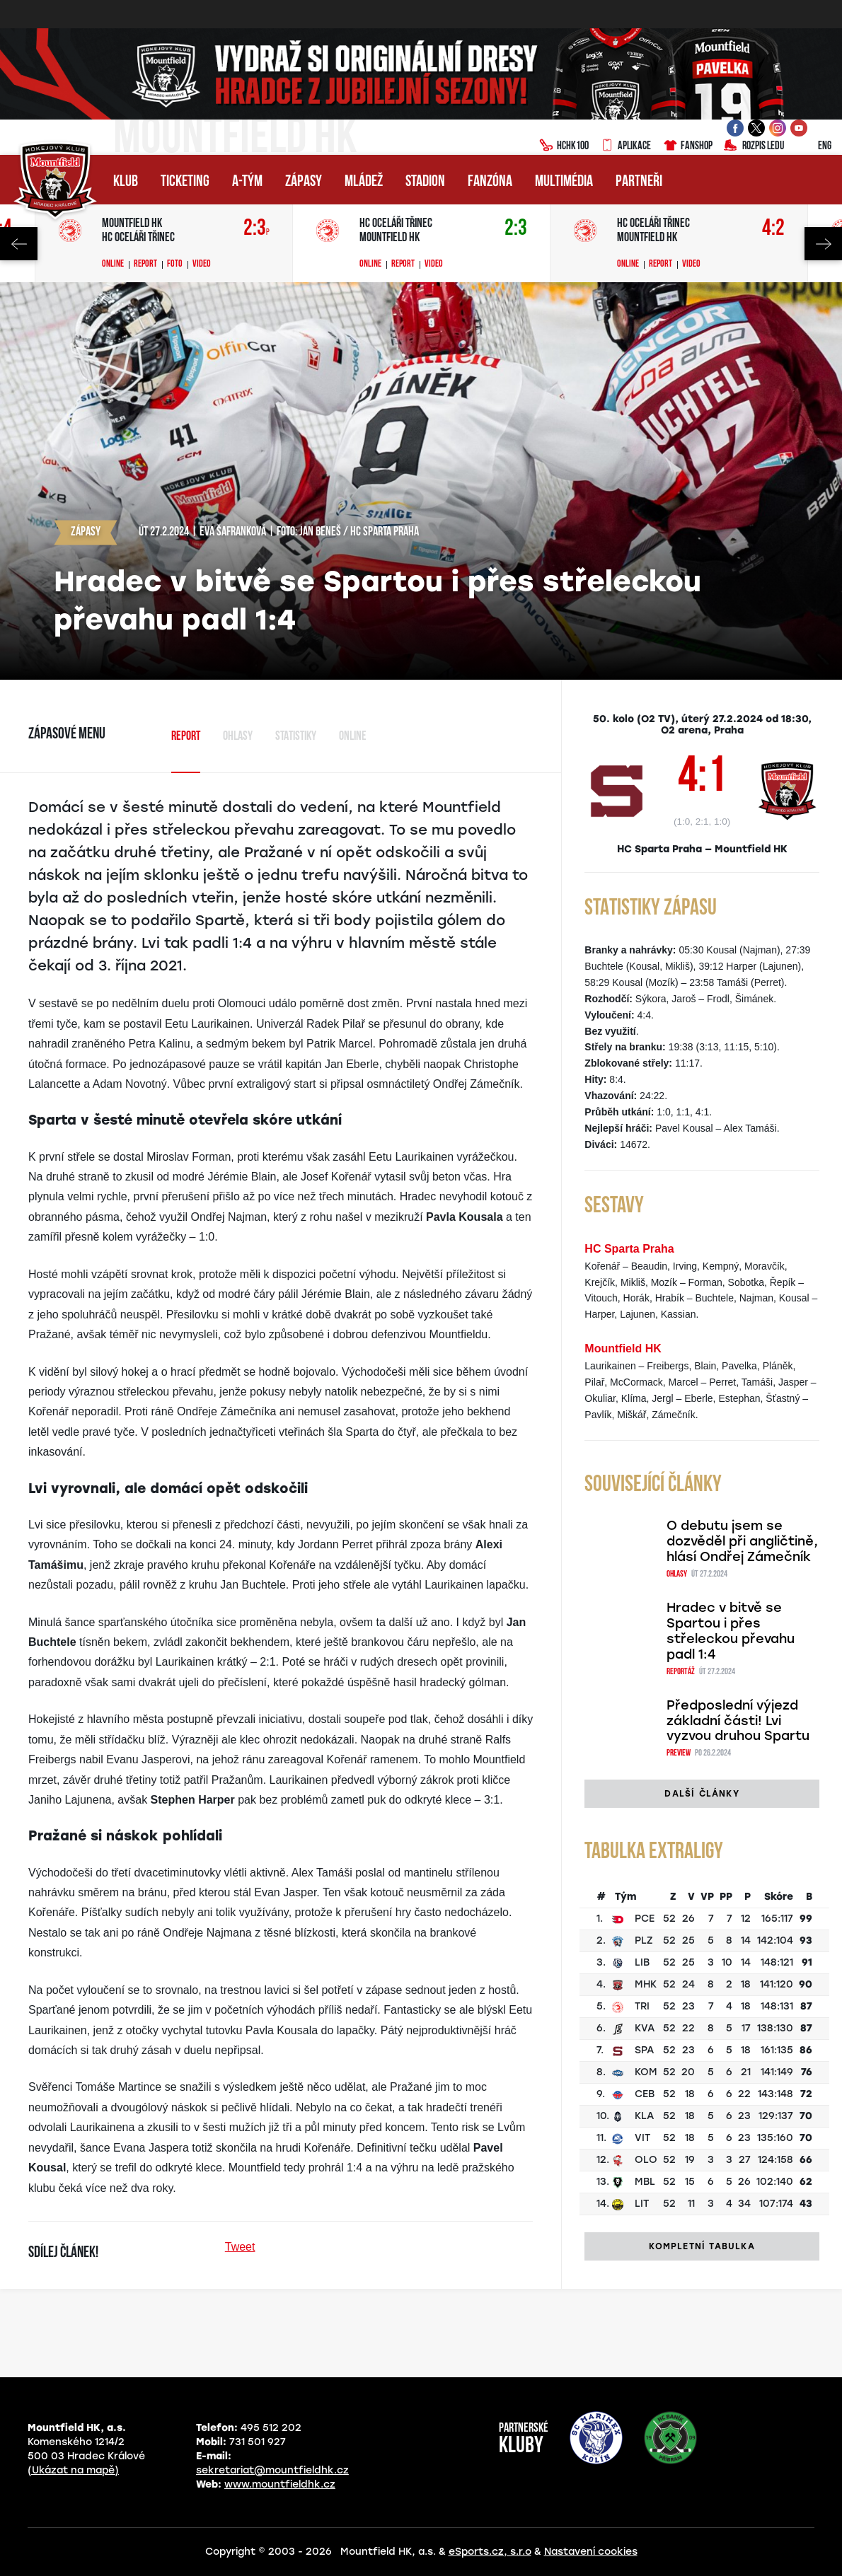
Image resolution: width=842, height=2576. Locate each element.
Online (113, 264)
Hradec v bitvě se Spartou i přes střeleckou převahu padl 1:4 (731, 1631)
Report (145, 264)
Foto (175, 264)
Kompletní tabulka (701, 2246)
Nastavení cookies (591, 2552)
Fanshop (687, 146)
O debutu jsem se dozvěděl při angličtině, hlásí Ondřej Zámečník (742, 1541)
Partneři (639, 182)
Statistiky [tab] (295, 736)
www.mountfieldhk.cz (279, 2484)
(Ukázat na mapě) (73, 2470)
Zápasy (303, 182)
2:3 (256, 229)
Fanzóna (490, 182)
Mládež (364, 182)
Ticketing (185, 182)
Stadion (425, 182)
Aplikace (625, 146)
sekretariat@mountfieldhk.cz (272, 2470)
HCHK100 (564, 146)
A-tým (247, 182)
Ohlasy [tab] (238, 736)
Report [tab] (185, 736)
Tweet (240, 2247)
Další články (701, 1794)
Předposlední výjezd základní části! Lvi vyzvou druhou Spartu (738, 1721)
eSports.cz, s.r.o (490, 2552)
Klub (125, 182)
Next (823, 243)
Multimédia (564, 182)
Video (201, 264)
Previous (19, 243)
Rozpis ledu (754, 146)
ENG (813, 146)
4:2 (773, 229)
